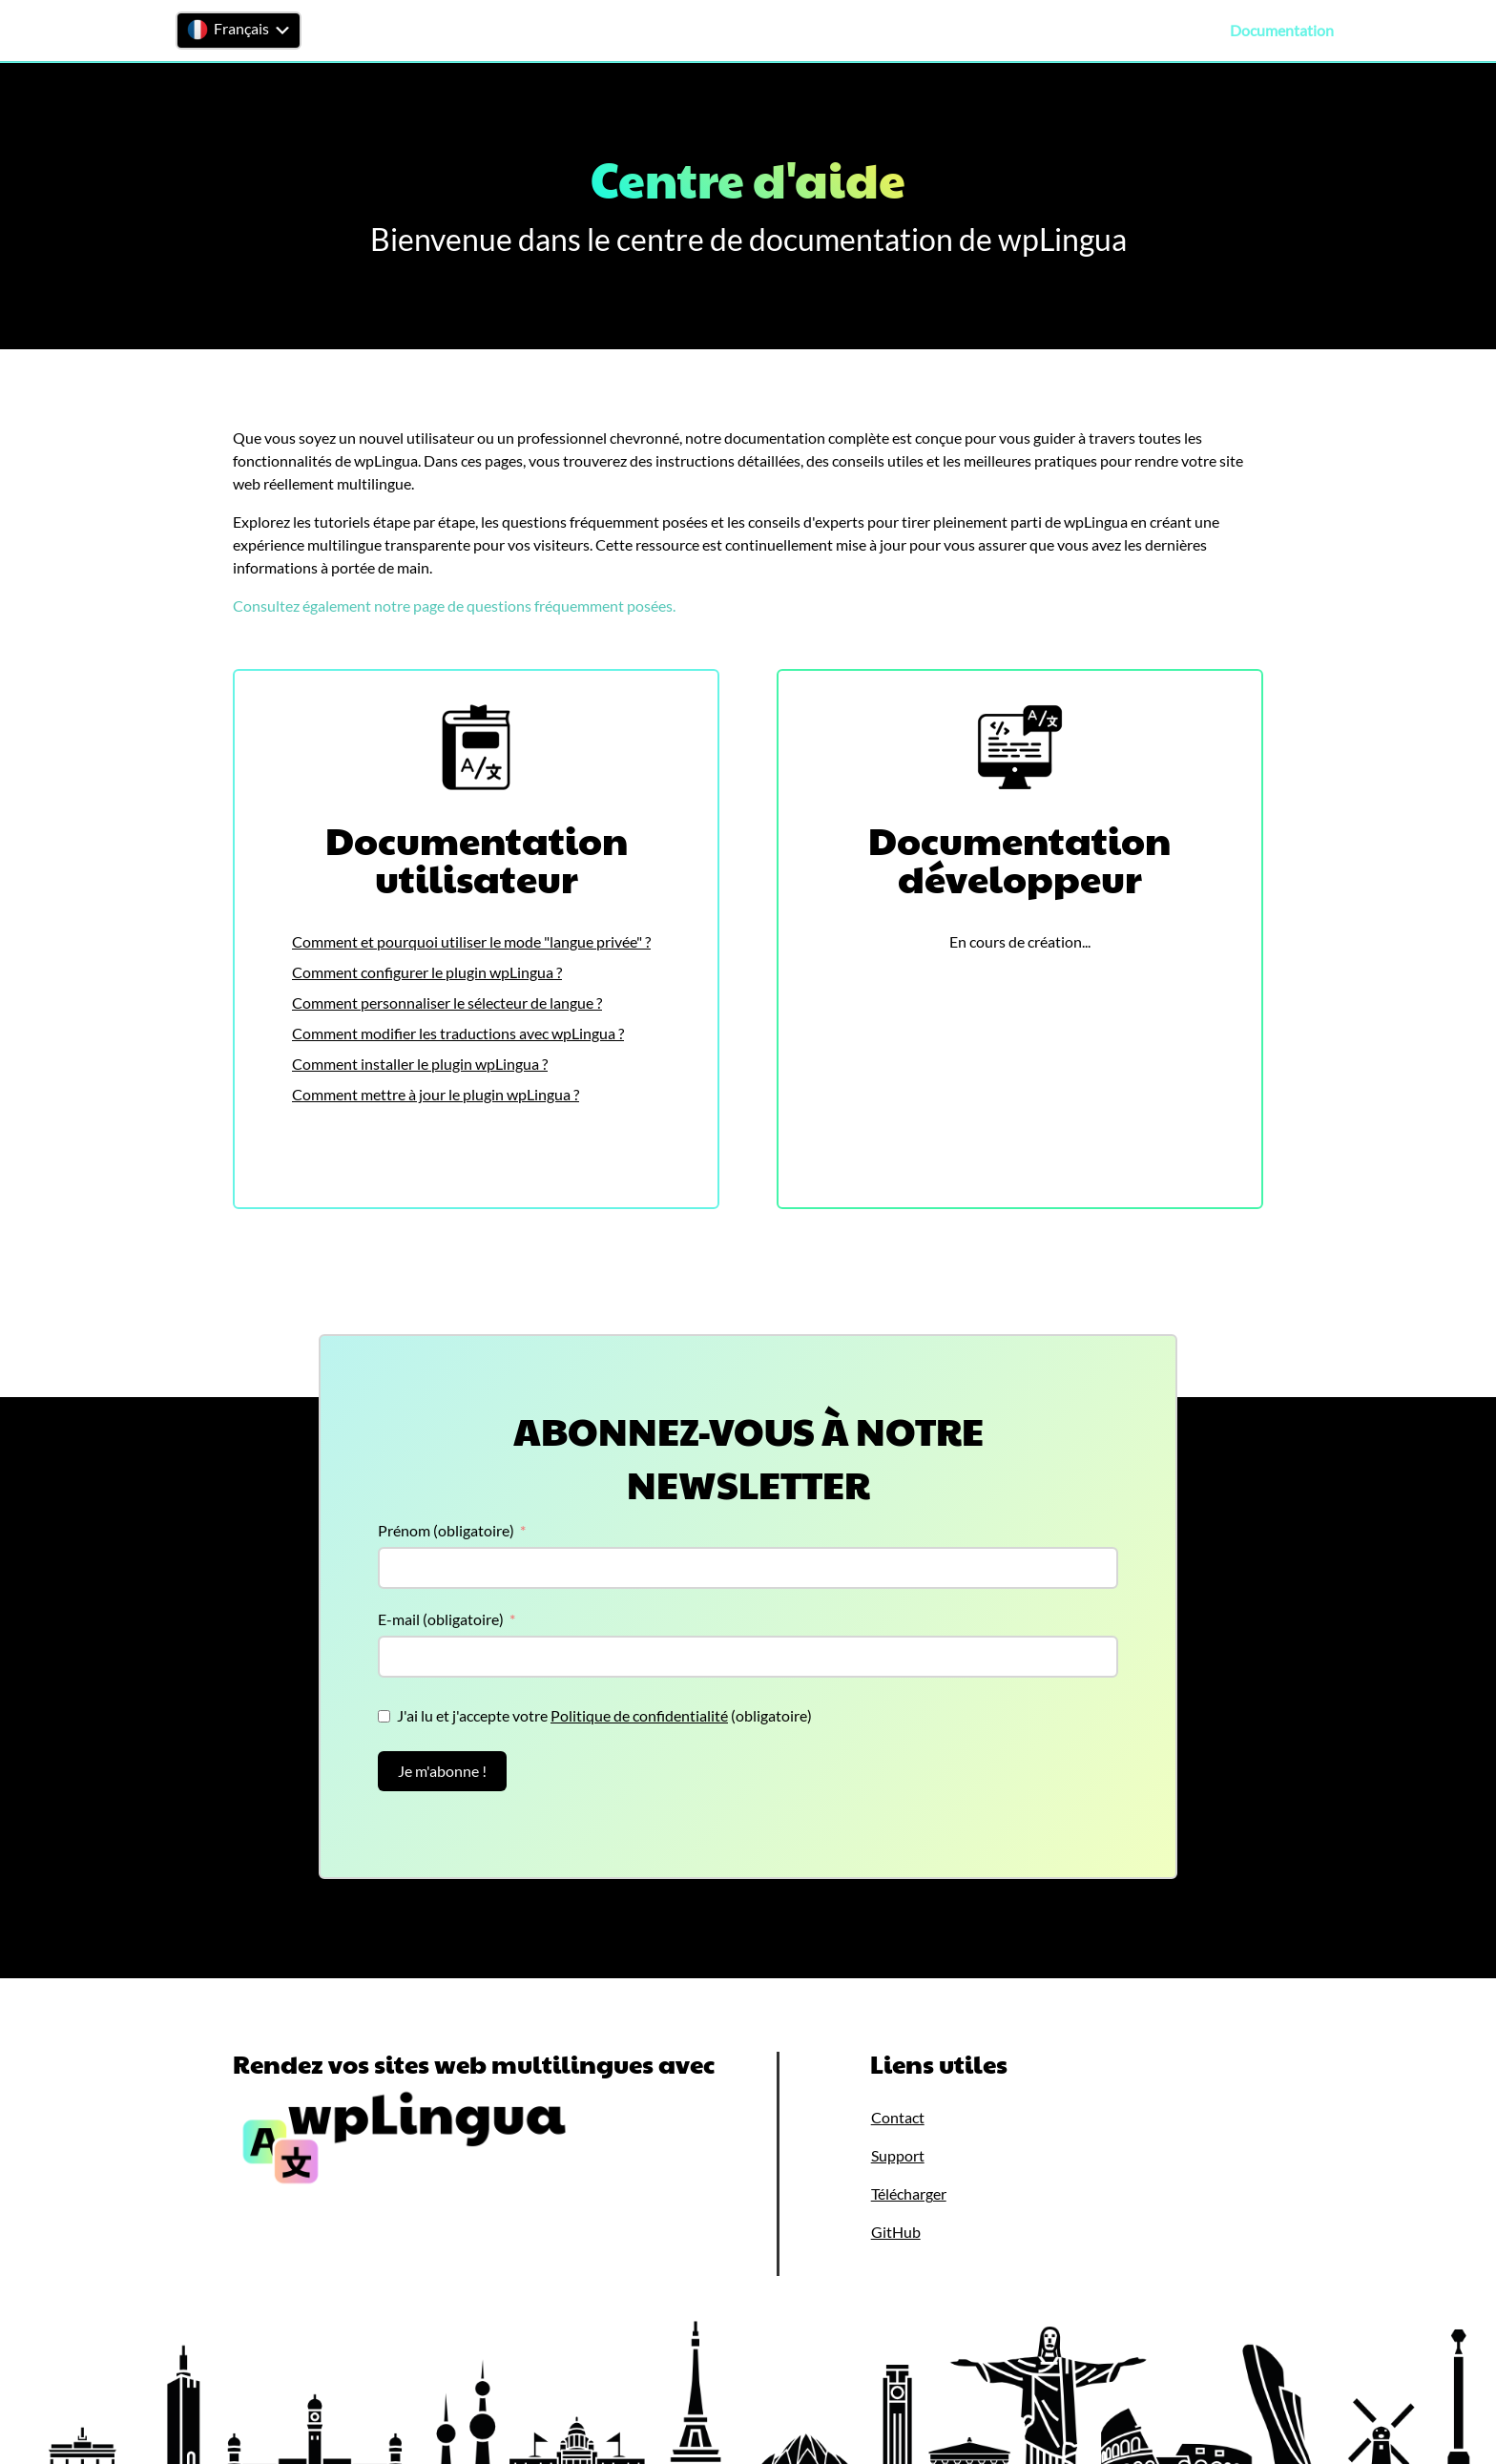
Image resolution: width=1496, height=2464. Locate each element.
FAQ (1373, 31)
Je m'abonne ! (442, 1771)
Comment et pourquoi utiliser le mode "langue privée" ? (471, 941)
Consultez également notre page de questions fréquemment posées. (454, 605)
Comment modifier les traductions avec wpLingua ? (458, 1033)
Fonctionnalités (919, 31)
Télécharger (1032, 31)
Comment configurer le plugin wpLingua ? (427, 972)
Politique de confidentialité (639, 1715)
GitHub (896, 2232)
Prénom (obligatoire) (446, 1530)
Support (1179, 31)
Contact (1438, 31)
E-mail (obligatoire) (441, 1619)
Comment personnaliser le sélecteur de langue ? (447, 1002)
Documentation (1282, 31)
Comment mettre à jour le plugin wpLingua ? (435, 1094)
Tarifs (1111, 31)
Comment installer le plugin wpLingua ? (420, 1064)
